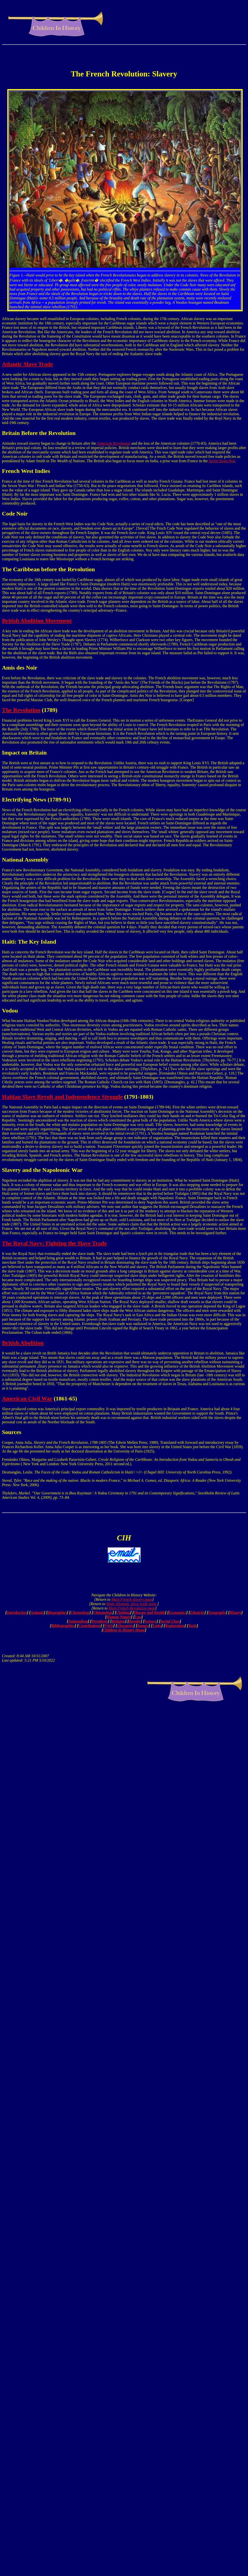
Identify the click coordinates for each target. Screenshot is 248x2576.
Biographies (57, 1612)
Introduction (17, 1612)
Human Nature (118, 1617)
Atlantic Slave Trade (27, 364)
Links (156, 1626)
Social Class (170, 1621)
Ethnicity (197, 1612)
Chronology (80, 1612)
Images (143, 1626)
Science (150, 1621)
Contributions (89, 1626)
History (235, 1612)
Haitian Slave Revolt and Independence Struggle (62, 1097)
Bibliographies (63, 1626)
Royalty (135, 1621)
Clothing (123, 1612)
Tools (192, 1626)
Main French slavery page (131, 1599)
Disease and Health (149, 1612)
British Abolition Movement (37, 620)
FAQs (109, 1626)
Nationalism (78, 1621)
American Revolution (113, 443)
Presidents (99, 1621)
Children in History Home (124, 1630)
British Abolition (23, 1343)
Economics (177, 1612)
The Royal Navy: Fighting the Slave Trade (54, 1243)
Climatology (103, 1612)
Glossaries (125, 1626)
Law (138, 1617)
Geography (217, 1612)
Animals (37, 1612)
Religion (118, 1621)
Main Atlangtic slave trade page (131, 1604)
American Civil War (27, 1398)
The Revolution (21, 710)
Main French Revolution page (131, 1608)
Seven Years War (222, 461)
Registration (175, 1626)
